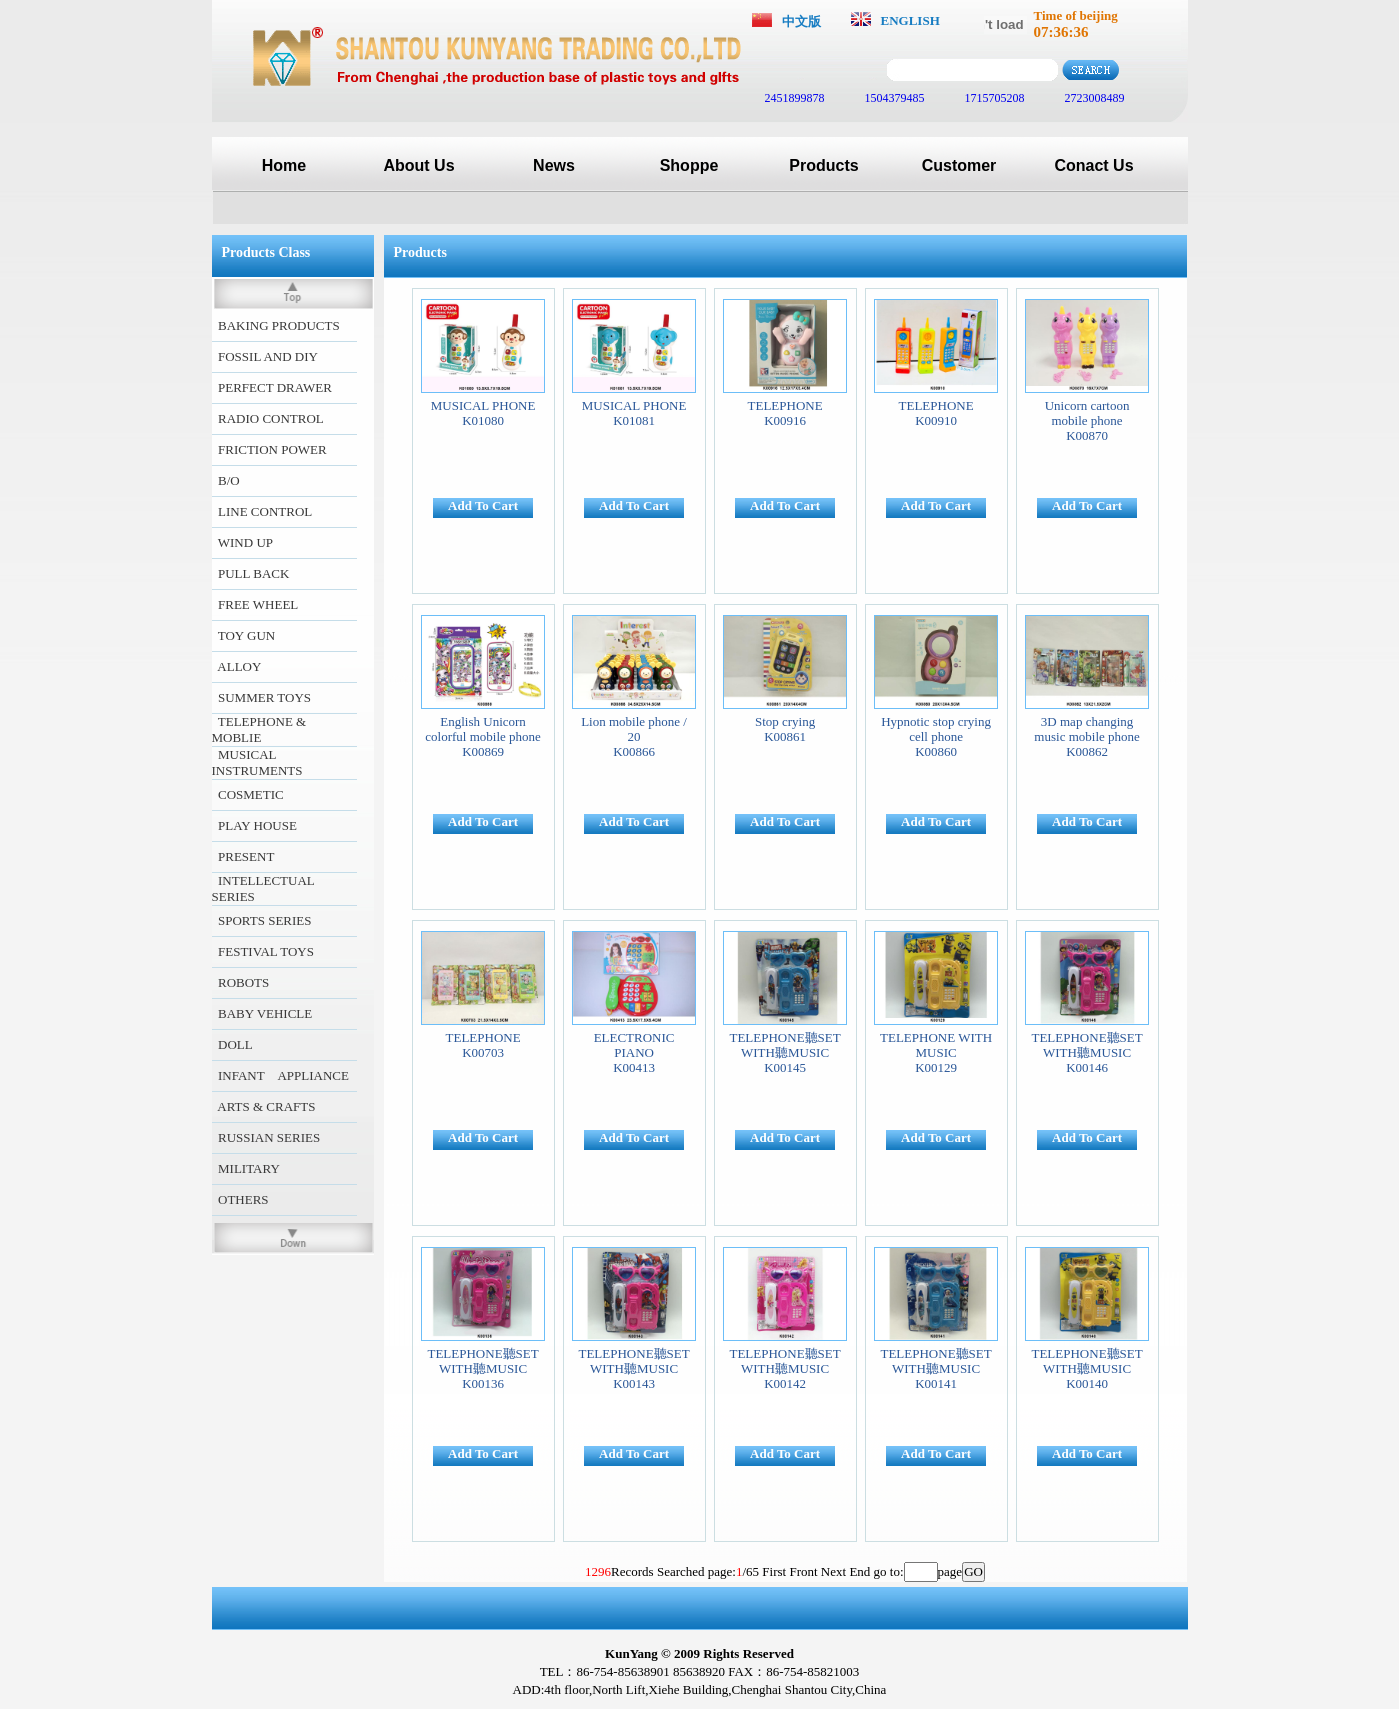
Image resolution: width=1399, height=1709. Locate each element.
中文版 (801, 21)
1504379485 (893, 98)
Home (284, 165)
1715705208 (993, 98)
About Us (418, 165)
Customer (959, 165)
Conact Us (1093, 165)
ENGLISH (910, 20)
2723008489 (1093, 98)
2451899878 (793, 98)
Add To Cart (483, 505)
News (554, 165)
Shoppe (689, 165)
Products (823, 165)
